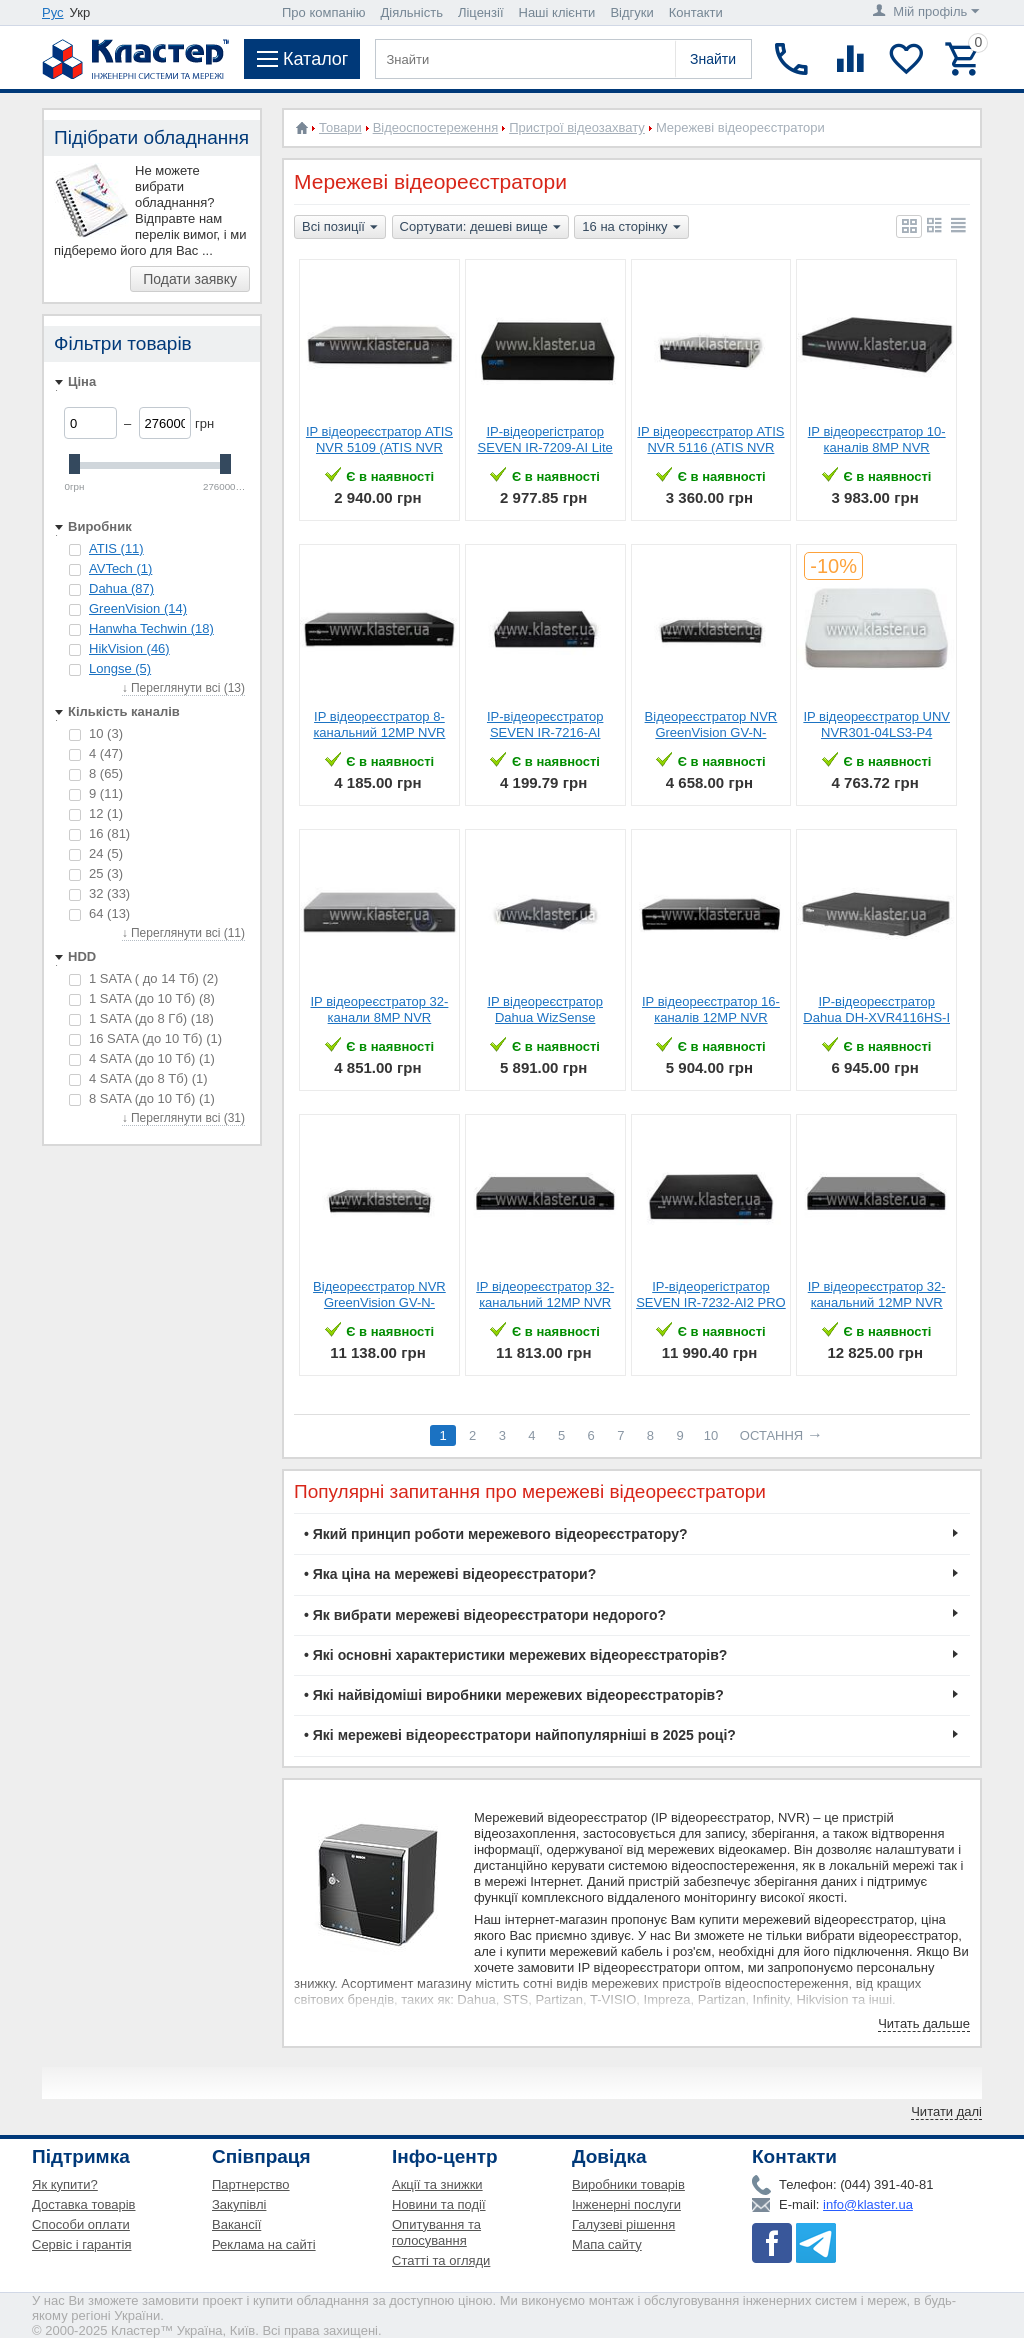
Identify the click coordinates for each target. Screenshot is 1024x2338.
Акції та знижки (437, 2184)
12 (96, 813)
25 (96, 873)
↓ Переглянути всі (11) (183, 933)
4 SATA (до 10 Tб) (142, 1058)
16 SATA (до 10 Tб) (145, 1038)
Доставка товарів (84, 2204)
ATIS (116, 548)
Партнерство (251, 2184)
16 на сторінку (631, 228)
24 (96, 853)
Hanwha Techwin (151, 628)
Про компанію (324, 12)
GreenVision (138, 608)
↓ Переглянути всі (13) (183, 688)
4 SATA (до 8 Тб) (138, 1078)
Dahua (121, 588)
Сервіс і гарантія (81, 2244)
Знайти (713, 59)
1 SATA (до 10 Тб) (142, 998)
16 (99, 833)
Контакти (696, 12)
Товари (340, 127)
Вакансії (236, 2224)
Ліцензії (481, 12)
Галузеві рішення (623, 2224)
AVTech (120, 568)
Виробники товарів (628, 2184)
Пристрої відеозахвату (577, 127)
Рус (53, 12)
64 (99, 913)
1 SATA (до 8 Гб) (141, 1018)
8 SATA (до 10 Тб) (142, 1098)
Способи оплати (81, 2224)
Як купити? (65, 2184)
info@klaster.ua (868, 2204)
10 (96, 733)
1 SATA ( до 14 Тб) (143, 978)
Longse (120, 668)
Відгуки (631, 12)
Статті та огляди (441, 2260)
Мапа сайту (607, 2244)
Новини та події (439, 2204)
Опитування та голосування (436, 2232)
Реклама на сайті (264, 2244)
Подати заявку (190, 279)
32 (99, 893)
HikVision (129, 648)
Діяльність (412, 12)
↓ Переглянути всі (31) (183, 1118)
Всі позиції (340, 228)
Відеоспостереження (436, 127)
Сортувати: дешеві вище (480, 228)
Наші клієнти (557, 12)
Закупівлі (239, 2204)
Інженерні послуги (626, 2204)
